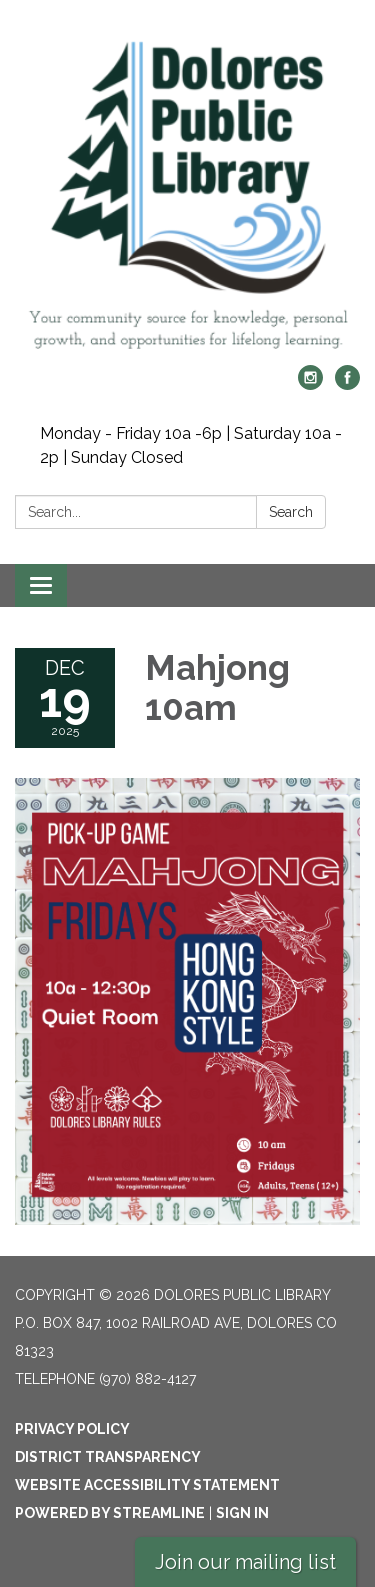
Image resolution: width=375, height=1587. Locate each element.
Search (291, 512)
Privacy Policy (72, 1429)
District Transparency (108, 1457)
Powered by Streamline (110, 1513)
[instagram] (310, 384)
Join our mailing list (245, 1562)
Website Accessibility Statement (147, 1485)
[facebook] (347, 384)
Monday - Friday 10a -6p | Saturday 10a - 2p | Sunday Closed (191, 445)
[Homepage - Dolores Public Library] (187, 192)
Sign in (242, 1513)
